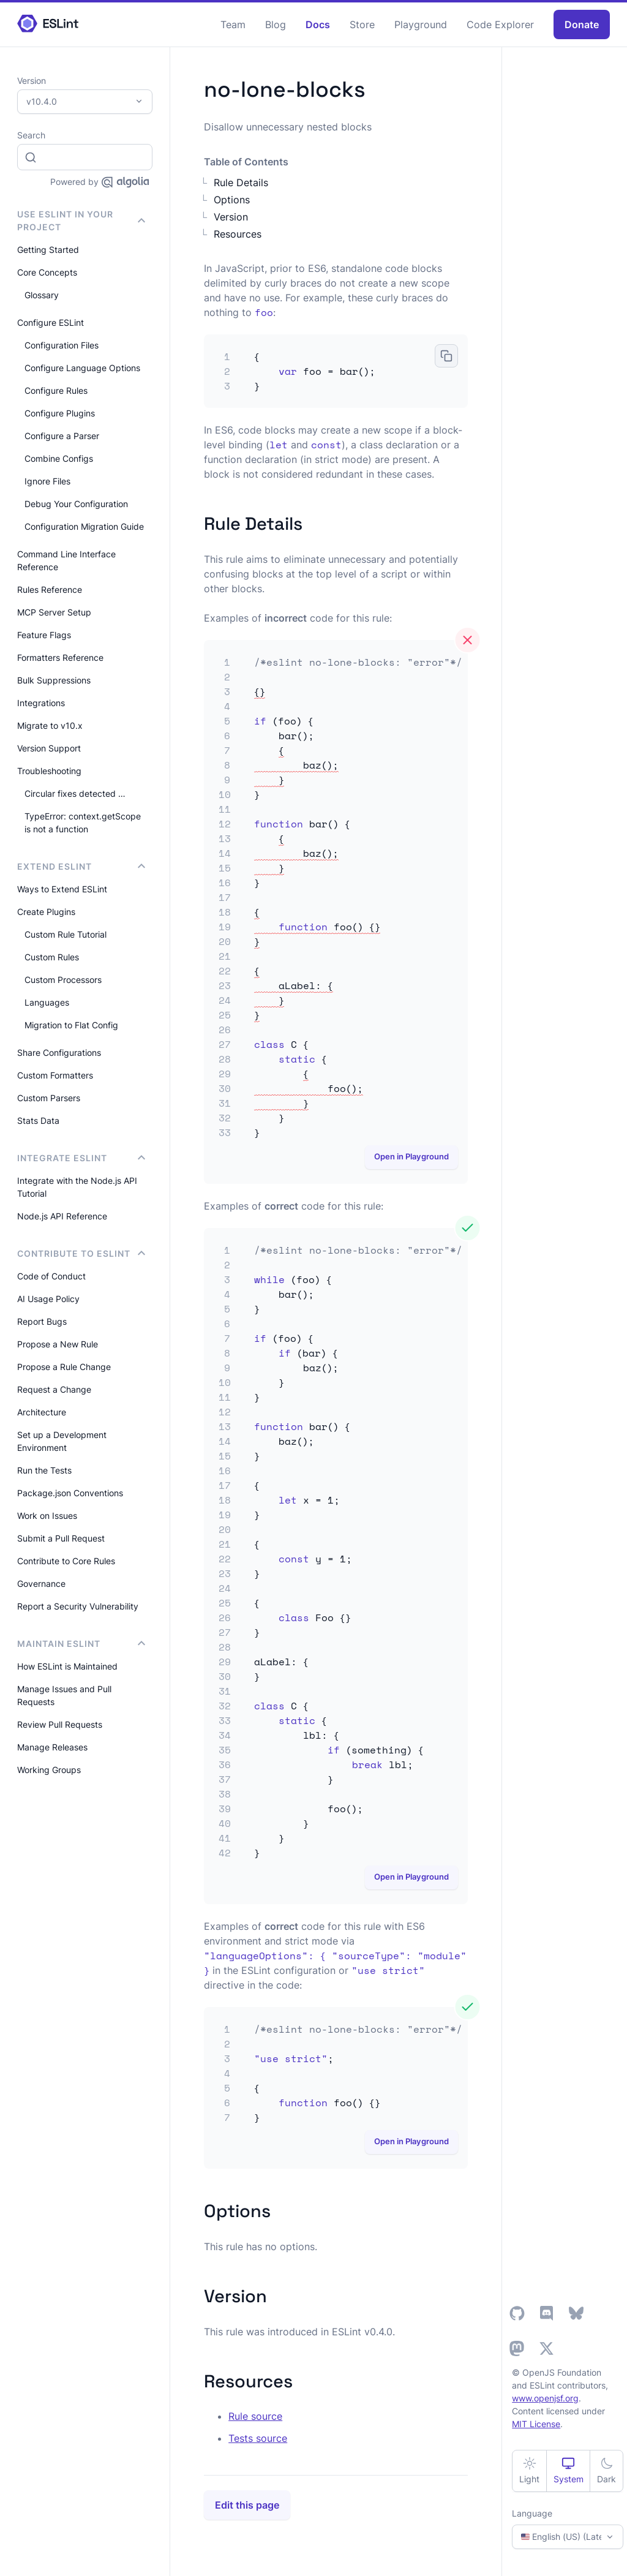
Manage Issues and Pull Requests (64, 1695)
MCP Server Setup (54, 612)
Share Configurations (59, 1052)
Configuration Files (61, 345)
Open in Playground (411, 1156)
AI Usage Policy (48, 1299)
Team (233, 24)
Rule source (255, 2416)
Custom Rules (51, 957)
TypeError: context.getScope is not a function (82, 822)
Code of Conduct (51, 1276)
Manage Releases (52, 1747)
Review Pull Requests (59, 1724)
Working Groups (49, 1769)
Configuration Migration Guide (84, 526)
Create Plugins (46, 911)
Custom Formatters (55, 1075)
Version (231, 217)
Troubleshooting (49, 771)
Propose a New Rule (57, 1344)
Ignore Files (47, 481)
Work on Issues (47, 1515)
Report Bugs (42, 1321)
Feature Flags (44, 635)
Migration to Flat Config (71, 1025)
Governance (41, 1583)
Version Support (49, 748)
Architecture (41, 1412)
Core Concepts (47, 272)
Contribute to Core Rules (66, 1561)
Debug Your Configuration (76, 504)
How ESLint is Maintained (67, 1666)
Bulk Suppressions (54, 680)
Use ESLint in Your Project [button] (81, 220)
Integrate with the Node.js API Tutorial (77, 1187)
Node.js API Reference (62, 1216)
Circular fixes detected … (75, 793)
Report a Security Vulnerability (77, 1606)
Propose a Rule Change (64, 1366)
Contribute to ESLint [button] (81, 1253)
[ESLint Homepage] (47, 24)
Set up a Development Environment (62, 1441)
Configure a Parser (61, 436)
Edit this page (247, 2505)
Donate (582, 24)
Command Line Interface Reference (66, 560)
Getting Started (48, 249)
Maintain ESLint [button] (81, 1643)
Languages (46, 1002)
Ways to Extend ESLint (62, 889)
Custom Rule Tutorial (65, 934)
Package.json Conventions (70, 1493)
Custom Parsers (48, 1098)
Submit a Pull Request (61, 1538)
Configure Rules (56, 390)
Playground (420, 24)
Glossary (41, 295)
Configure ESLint (50, 322)
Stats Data (38, 1120)
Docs (318, 24)
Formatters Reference (60, 657)
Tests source (257, 2438)
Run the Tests (44, 1470)
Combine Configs (58, 458)
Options (232, 200)
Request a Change (54, 1389)
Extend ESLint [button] (81, 866)
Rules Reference (49, 589)
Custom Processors (63, 979)
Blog (275, 24)
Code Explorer (500, 24)
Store (362, 24)
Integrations (41, 703)
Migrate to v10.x (50, 725)
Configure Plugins (59, 413)
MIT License (536, 2424)
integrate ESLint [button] (81, 1158)
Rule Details (241, 182)
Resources (237, 234)
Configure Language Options (82, 368)
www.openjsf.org (545, 2398)
